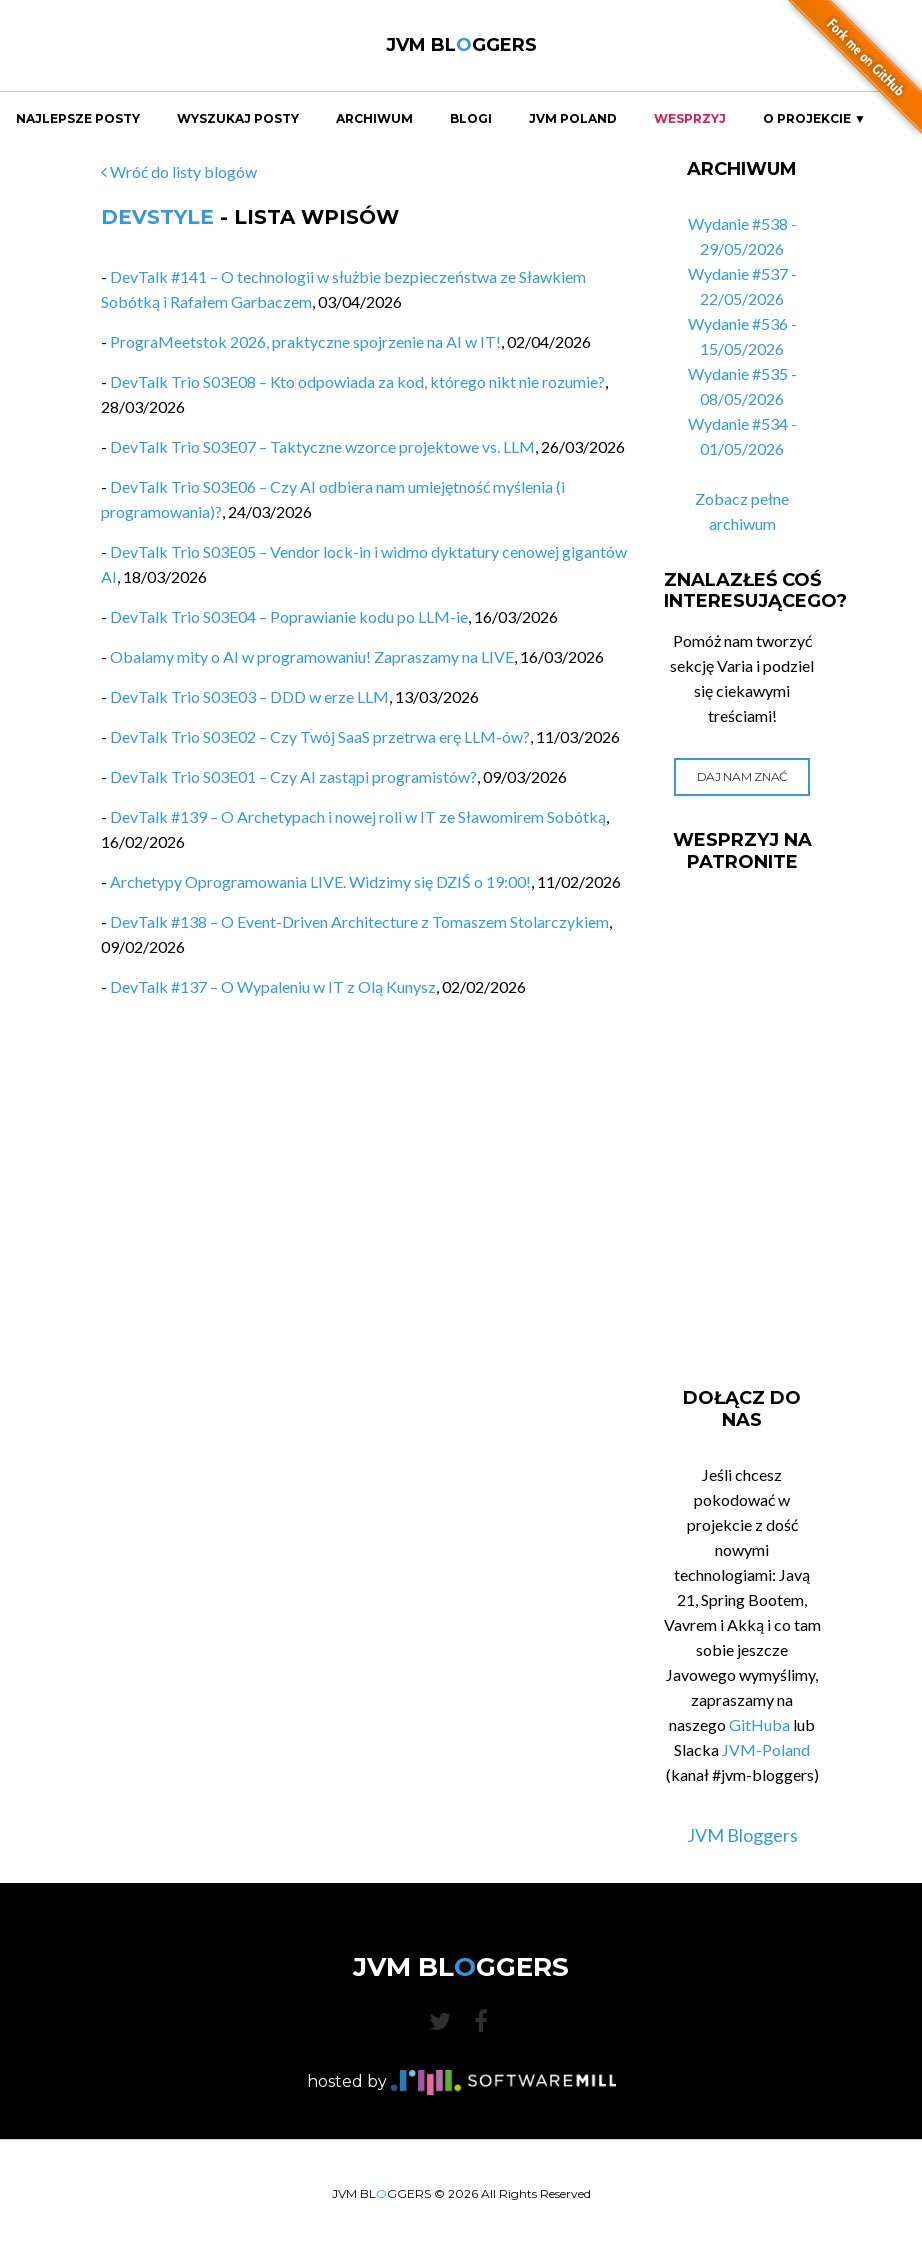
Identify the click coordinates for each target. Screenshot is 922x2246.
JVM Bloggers (742, 1835)
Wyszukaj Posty (238, 119)
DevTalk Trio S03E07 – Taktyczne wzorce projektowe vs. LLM (322, 446)
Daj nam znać (742, 776)
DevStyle (157, 217)
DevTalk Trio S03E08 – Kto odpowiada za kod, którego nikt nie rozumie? (357, 381)
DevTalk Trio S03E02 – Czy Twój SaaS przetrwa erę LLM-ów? (320, 736)
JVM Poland (573, 119)
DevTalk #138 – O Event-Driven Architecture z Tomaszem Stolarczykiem (359, 921)
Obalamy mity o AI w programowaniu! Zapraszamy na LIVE (312, 656)
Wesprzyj (690, 119)
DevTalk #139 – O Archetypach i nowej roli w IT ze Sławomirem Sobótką (358, 816)
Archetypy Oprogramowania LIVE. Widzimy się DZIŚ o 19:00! (320, 881)
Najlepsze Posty (78, 119)
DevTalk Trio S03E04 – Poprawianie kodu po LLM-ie (289, 616)
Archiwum (374, 119)
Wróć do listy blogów (179, 171)
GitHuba (759, 1724)
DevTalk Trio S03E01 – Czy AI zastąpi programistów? (293, 776)
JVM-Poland (766, 1749)
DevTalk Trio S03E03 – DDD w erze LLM (249, 696)
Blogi (471, 119)
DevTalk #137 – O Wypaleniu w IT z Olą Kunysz (273, 986)
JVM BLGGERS (461, 45)
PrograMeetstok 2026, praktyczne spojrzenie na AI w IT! (305, 341)
